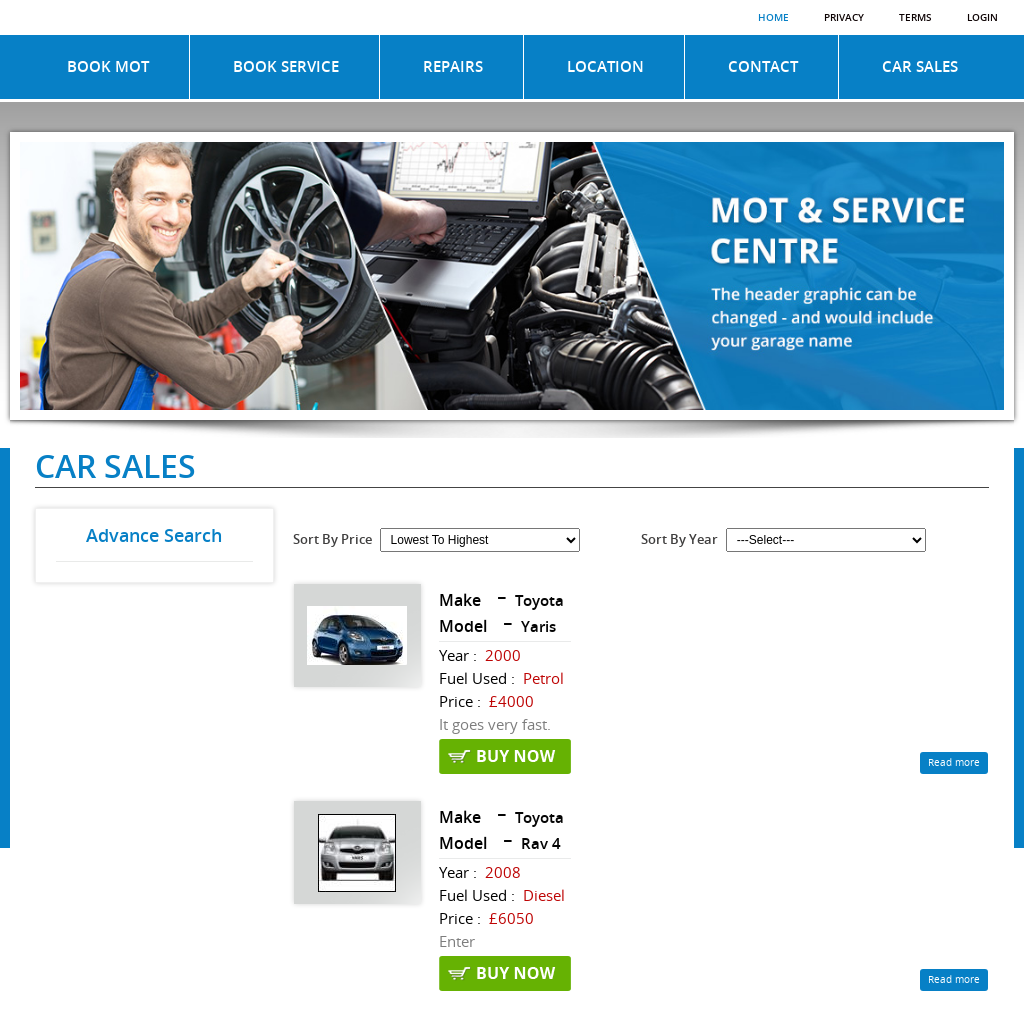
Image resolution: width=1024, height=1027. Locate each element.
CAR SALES (920, 67)
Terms (915, 18)
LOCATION (605, 67)
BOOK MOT (108, 67)
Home (773, 18)
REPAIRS (453, 67)
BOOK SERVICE (286, 67)
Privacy (844, 18)
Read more (954, 763)
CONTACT (763, 67)
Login (982, 18)
